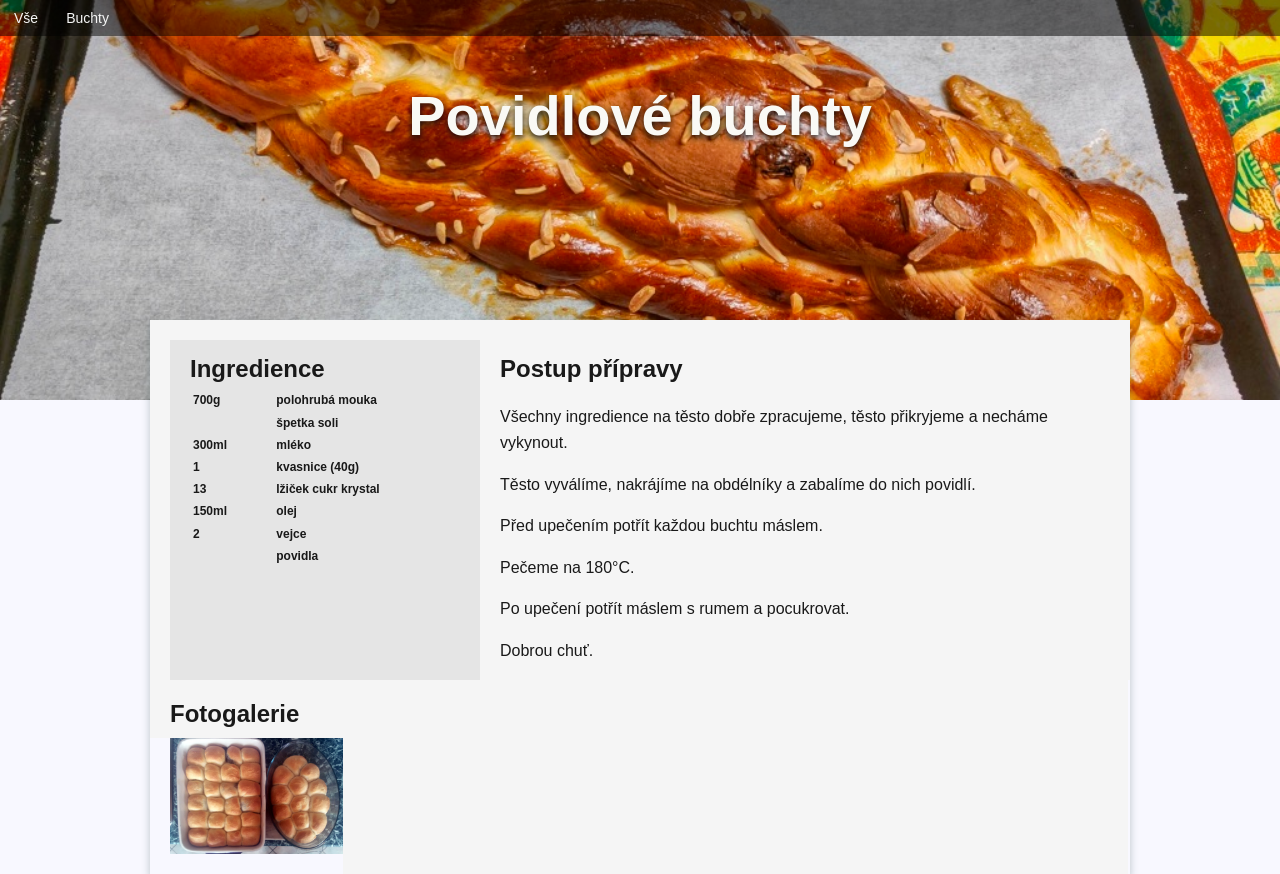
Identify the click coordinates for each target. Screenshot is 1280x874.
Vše (26, 18)
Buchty (87, 18)
